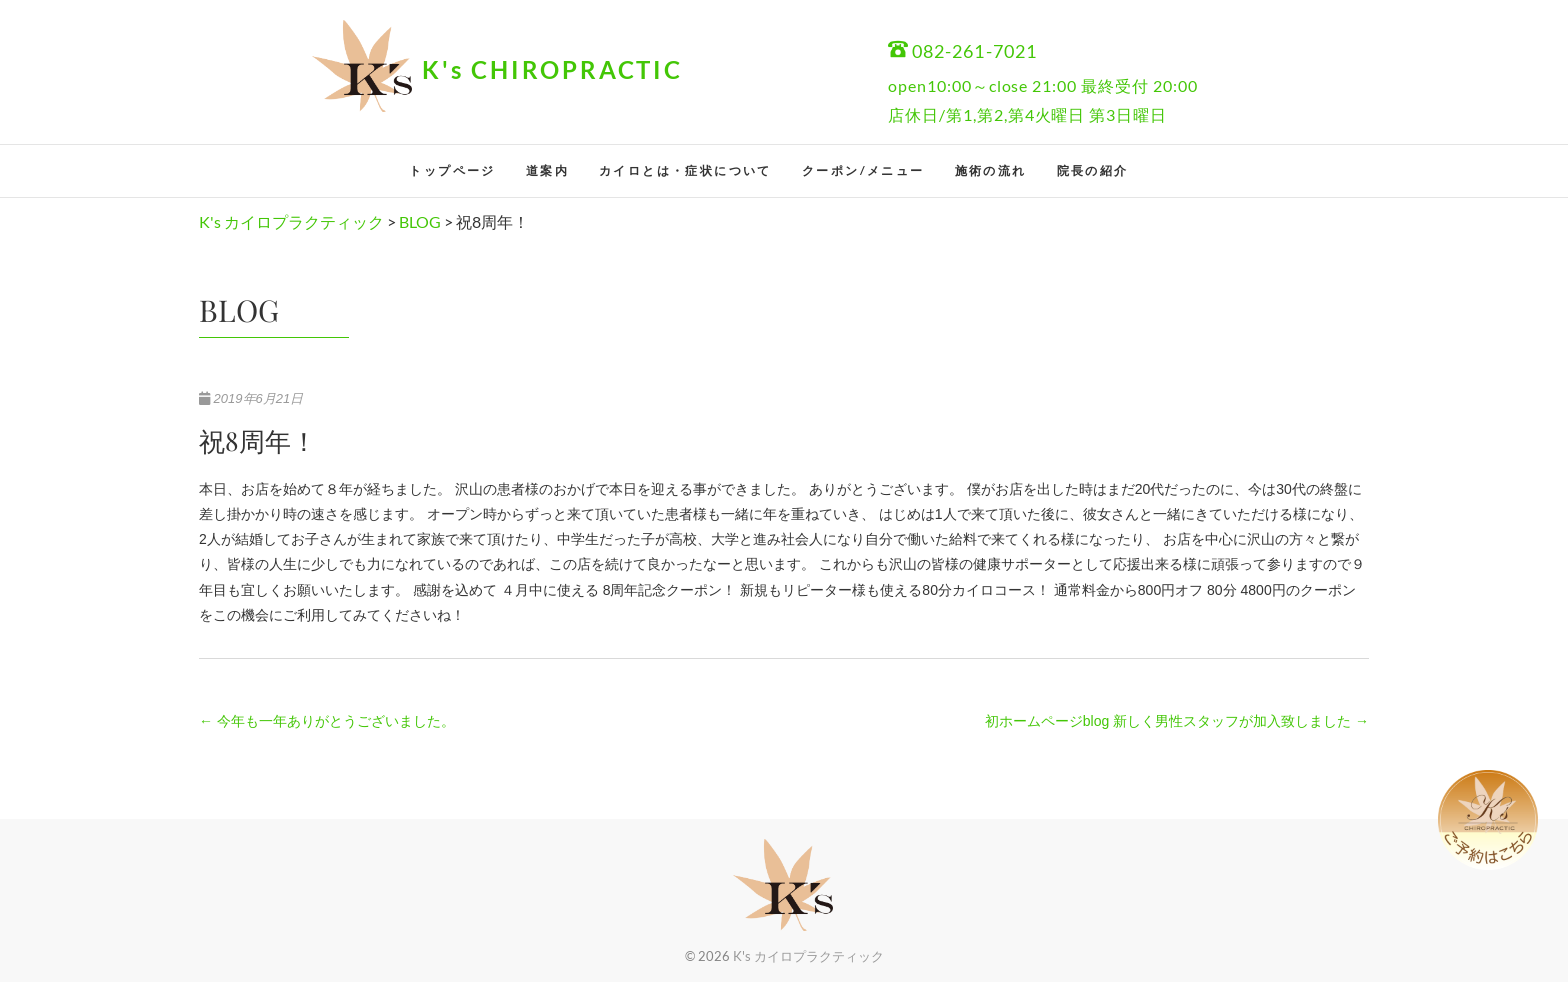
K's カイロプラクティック (808, 956)
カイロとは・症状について (685, 170)
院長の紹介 (1093, 170)
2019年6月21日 (251, 398)
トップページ (452, 170)
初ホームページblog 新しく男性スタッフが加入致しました (1177, 721)
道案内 (547, 170)
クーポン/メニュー (863, 170)
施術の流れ (991, 170)
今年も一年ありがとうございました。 (327, 721)
